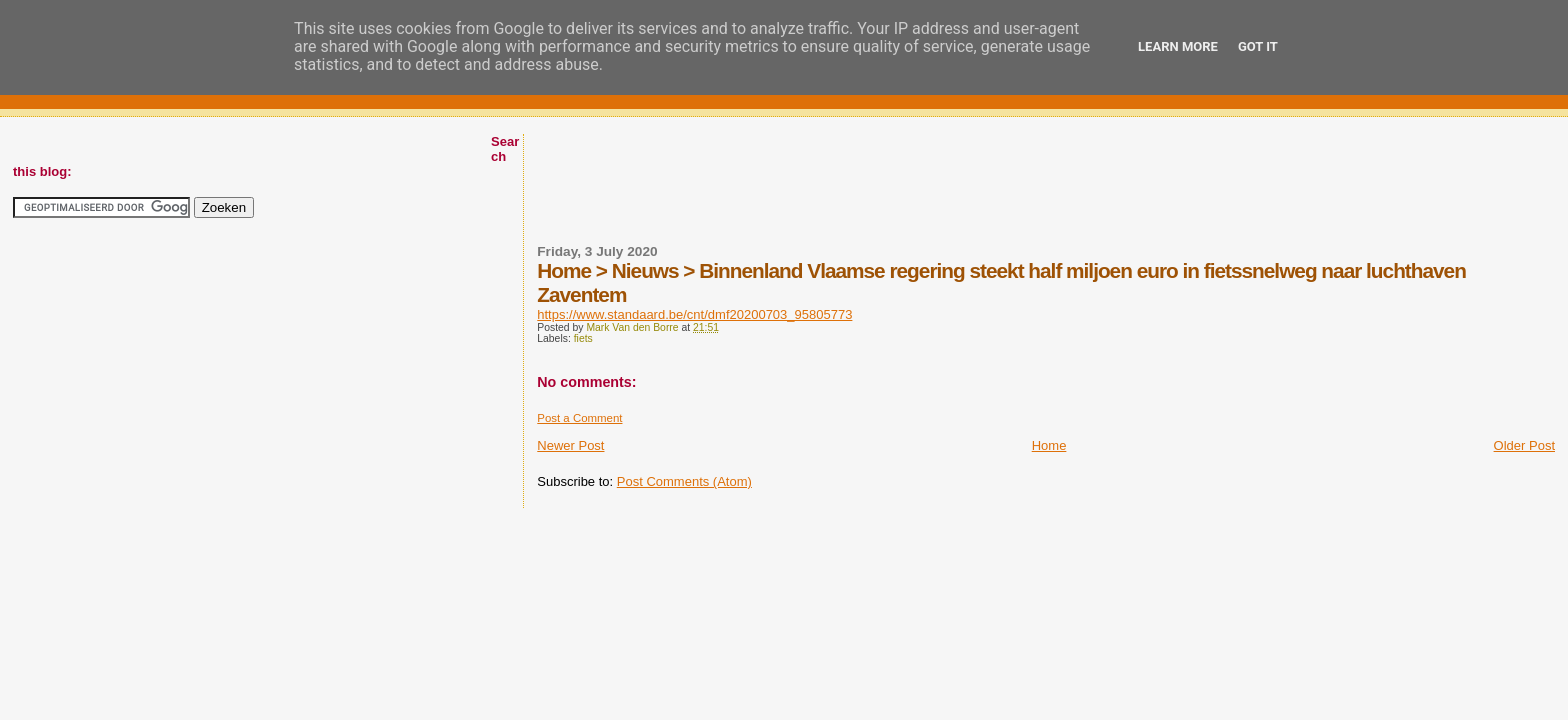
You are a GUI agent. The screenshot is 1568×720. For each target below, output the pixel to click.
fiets (583, 338)
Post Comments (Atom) (684, 481)
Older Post (1524, 445)
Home (1049, 445)
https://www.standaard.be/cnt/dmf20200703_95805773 (694, 314)
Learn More (1178, 46)
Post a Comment (579, 418)
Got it (1258, 46)
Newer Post (570, 445)
